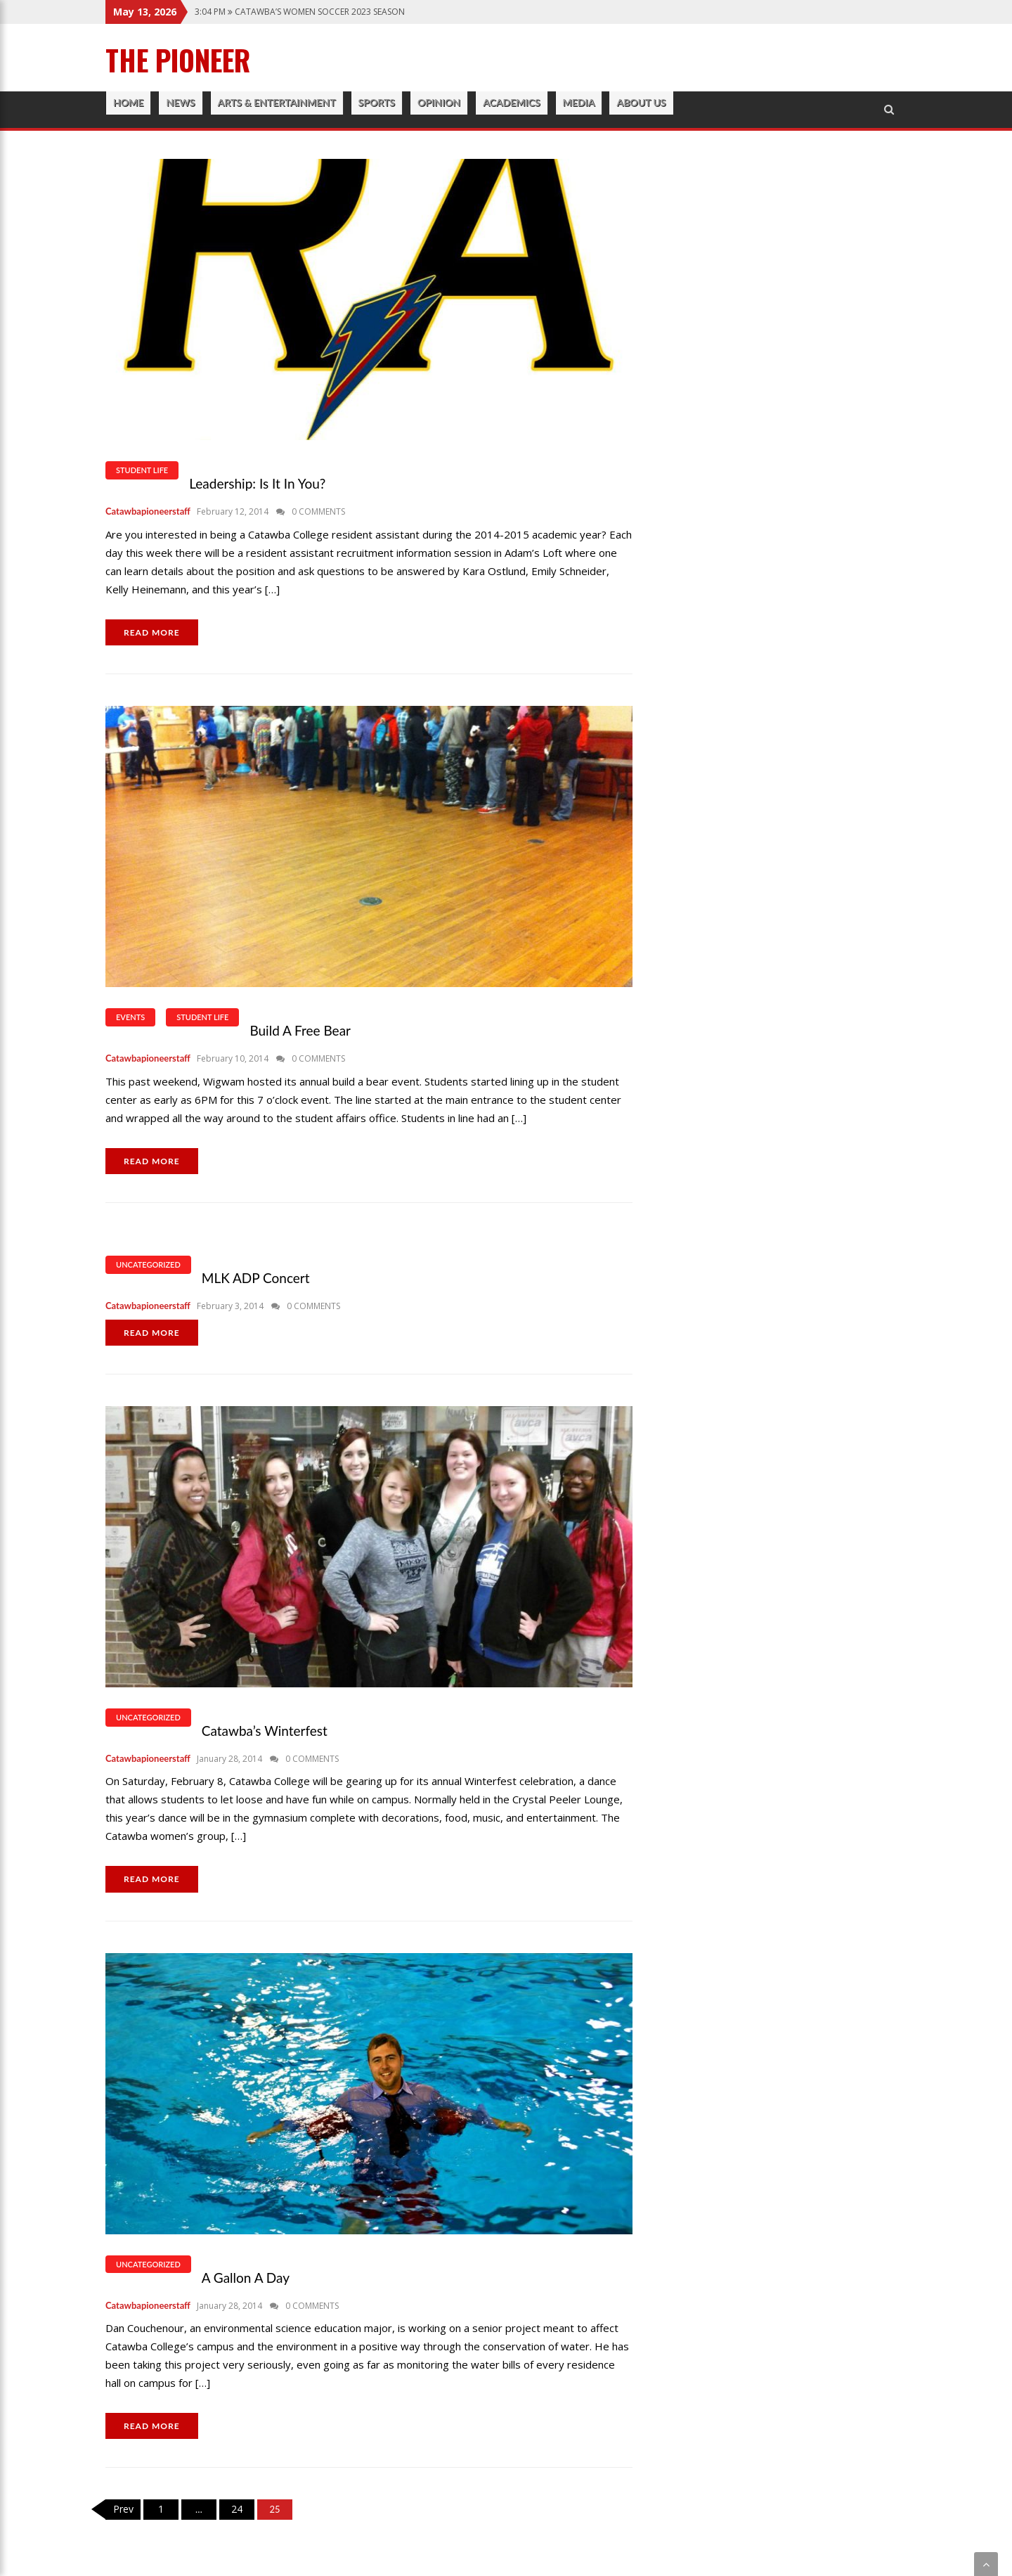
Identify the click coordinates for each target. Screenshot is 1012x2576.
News (180, 102)
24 (236, 2509)
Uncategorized (148, 1264)
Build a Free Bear (300, 1030)
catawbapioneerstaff (147, 511)
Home (128, 102)
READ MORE (152, 632)
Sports (376, 102)
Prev (123, 2509)
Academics (511, 102)
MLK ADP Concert (256, 1278)
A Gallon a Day (246, 2277)
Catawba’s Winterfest (264, 1730)
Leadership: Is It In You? (257, 483)
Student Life (142, 470)
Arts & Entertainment (277, 102)
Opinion (438, 102)
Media (579, 102)
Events (130, 1017)
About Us (641, 102)
